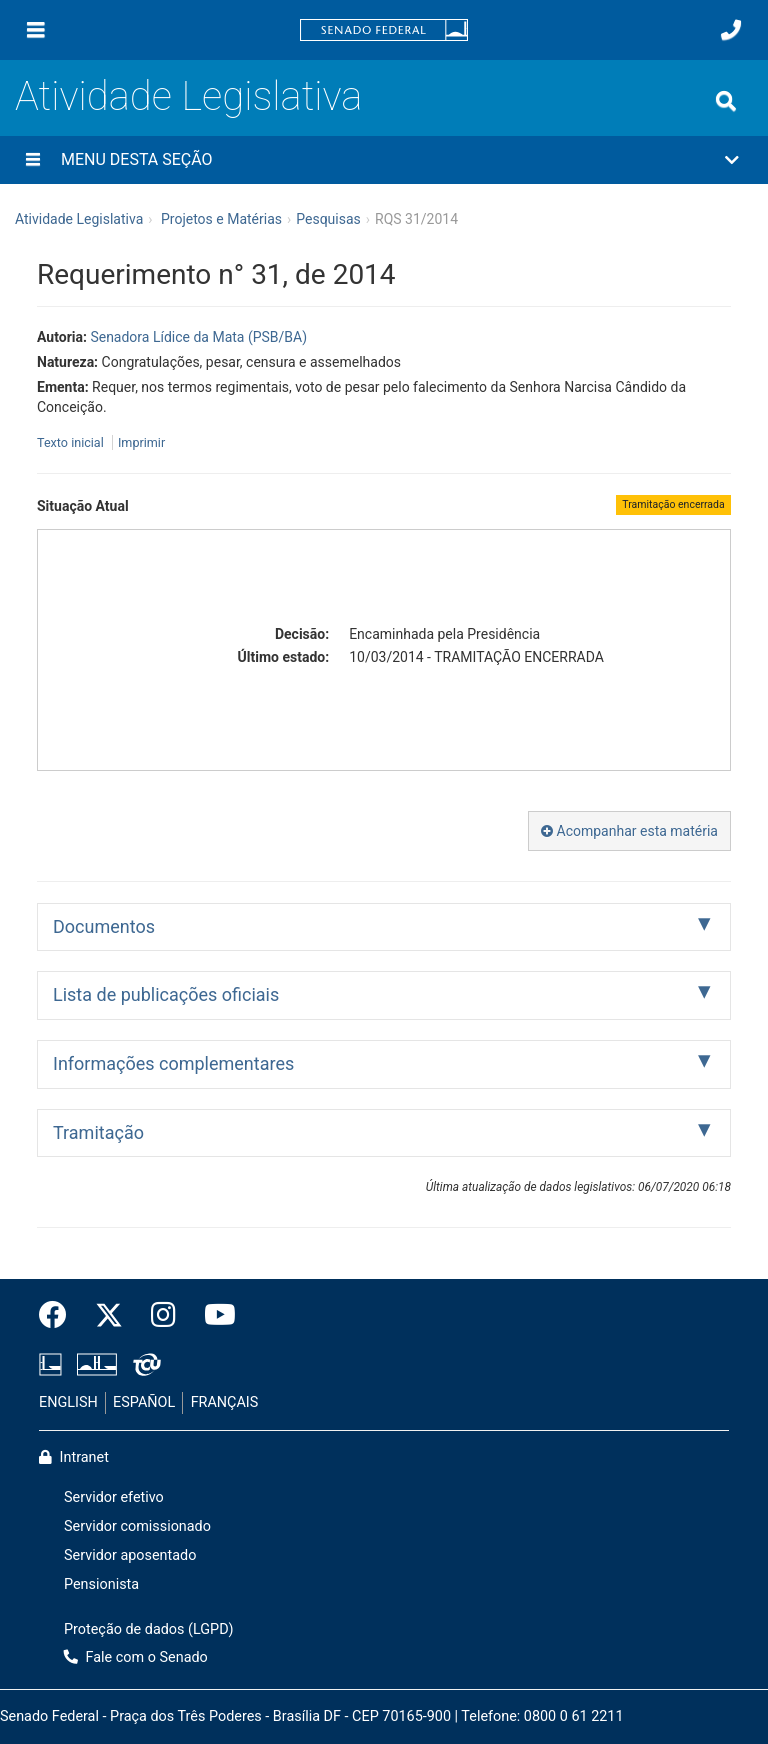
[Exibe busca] (726, 101)
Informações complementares (173, 1063)
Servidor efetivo (114, 1497)
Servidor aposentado (130, 1555)
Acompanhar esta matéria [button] (629, 831)
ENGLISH (68, 1402)
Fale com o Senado (136, 1657)
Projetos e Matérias (221, 219)
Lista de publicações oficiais (166, 994)
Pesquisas (328, 219)
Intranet (74, 1457)
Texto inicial (72, 442)
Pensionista (101, 1584)
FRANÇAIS (225, 1402)
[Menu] (36, 30)
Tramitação (98, 1132)
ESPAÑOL (144, 1402)
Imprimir (141, 442)
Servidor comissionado (137, 1526)
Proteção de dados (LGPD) (149, 1629)
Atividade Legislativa (188, 96)
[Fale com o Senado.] (731, 30)
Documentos (104, 926)
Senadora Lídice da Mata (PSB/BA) (198, 337)
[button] (384, 160)
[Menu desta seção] (33, 160)
